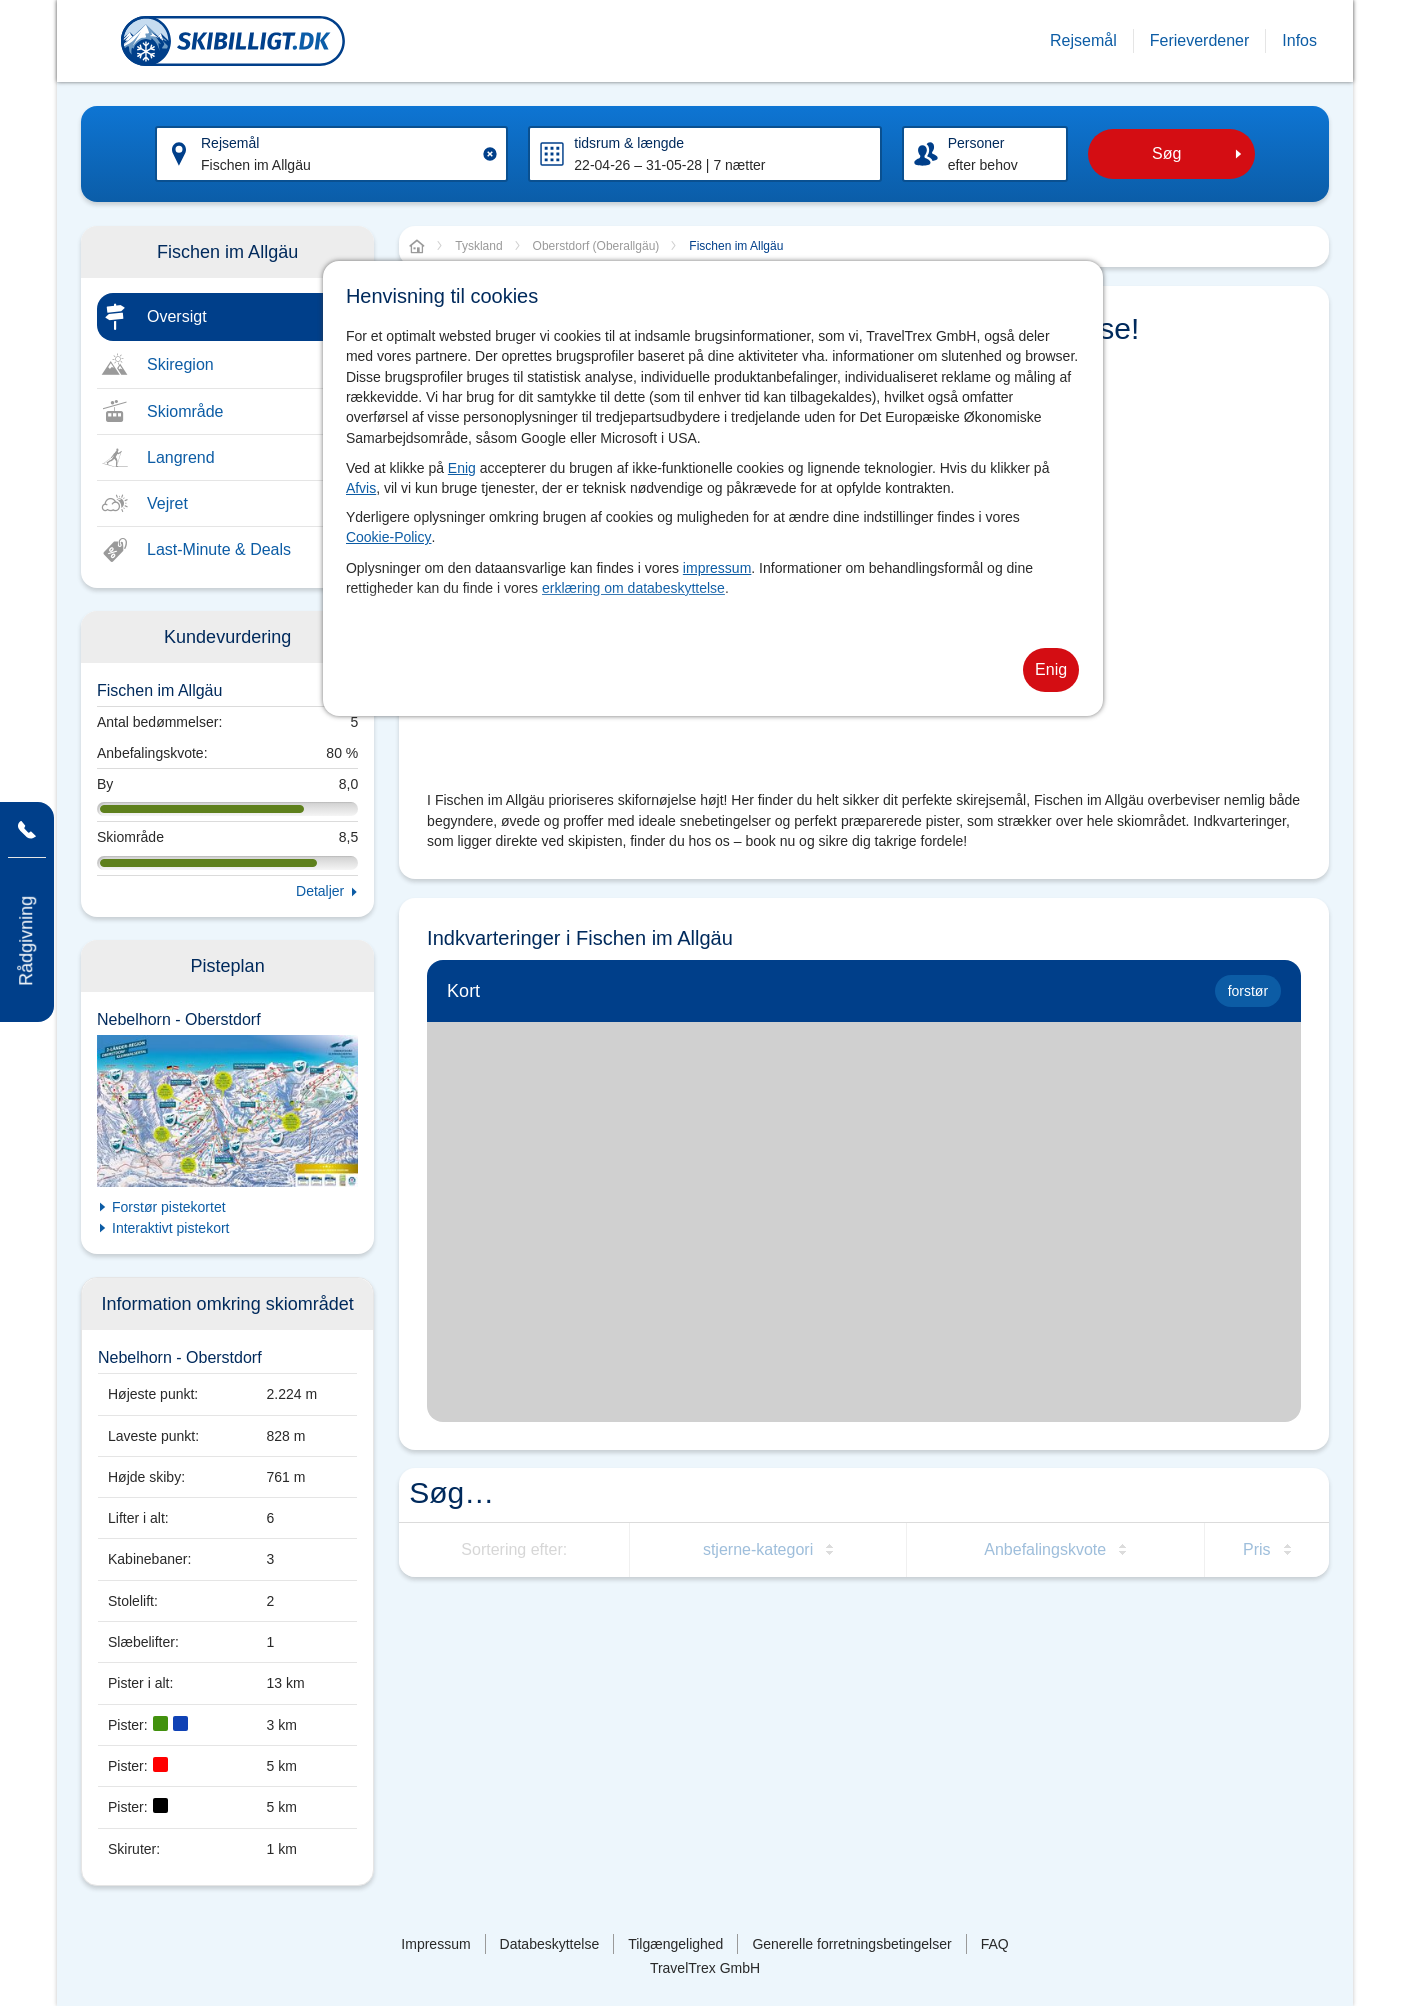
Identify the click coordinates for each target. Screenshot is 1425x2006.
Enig (462, 468)
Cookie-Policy (389, 537)
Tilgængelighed (675, 1944)
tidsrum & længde (629, 143)
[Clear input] (490, 154)
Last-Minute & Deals (219, 549)
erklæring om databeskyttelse (633, 588)
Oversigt (177, 316)
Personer (976, 143)
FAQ (995, 1944)
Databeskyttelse (550, 1944)
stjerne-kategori (758, 1549)
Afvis (361, 488)
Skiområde (185, 411)
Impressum (435, 1944)
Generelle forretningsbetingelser (851, 1944)
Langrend (181, 457)
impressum (717, 568)
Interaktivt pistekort (171, 1228)
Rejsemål (230, 143)
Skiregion (180, 364)
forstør (1248, 991)
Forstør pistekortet (169, 1207)
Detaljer (320, 891)
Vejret (167, 503)
